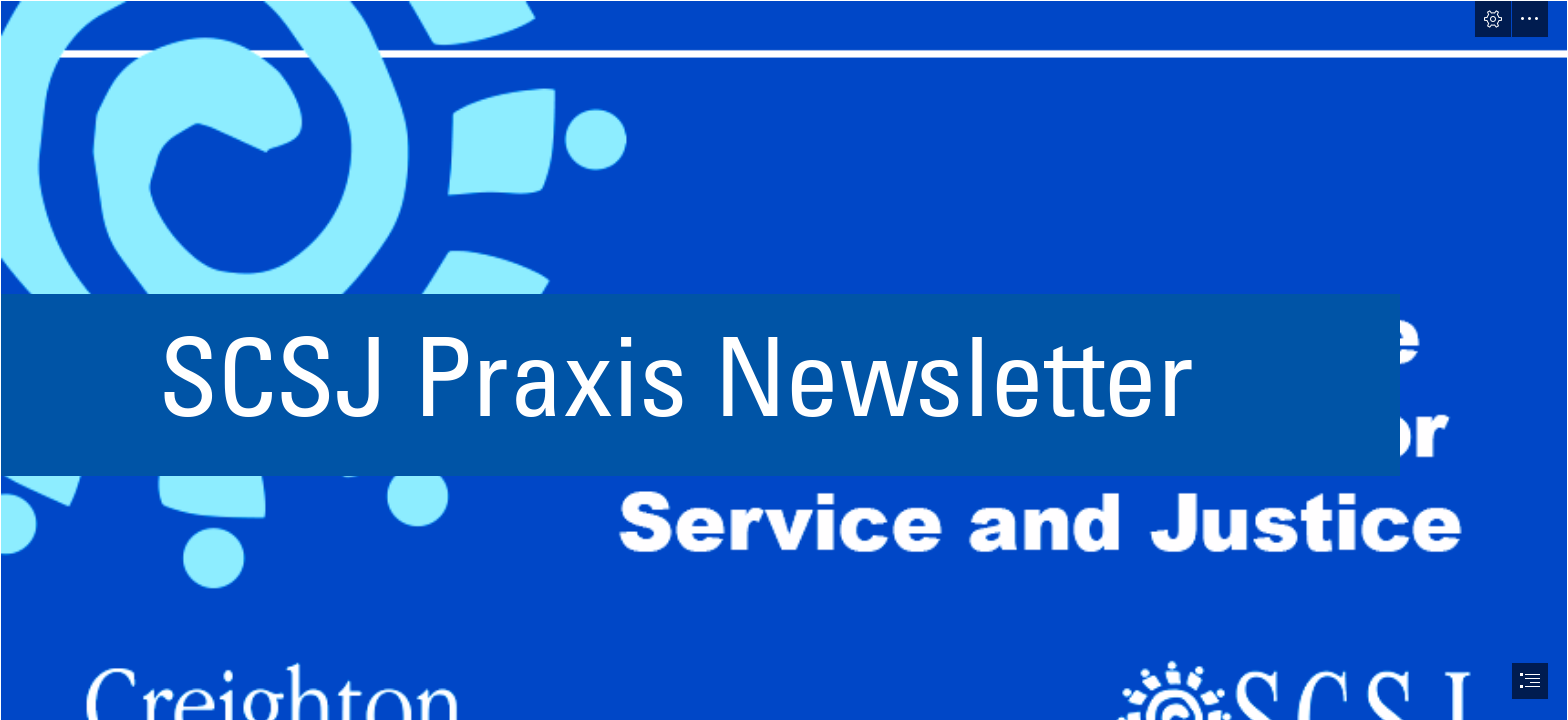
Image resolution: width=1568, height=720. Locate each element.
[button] (1493, 19)
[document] (784, 360)
